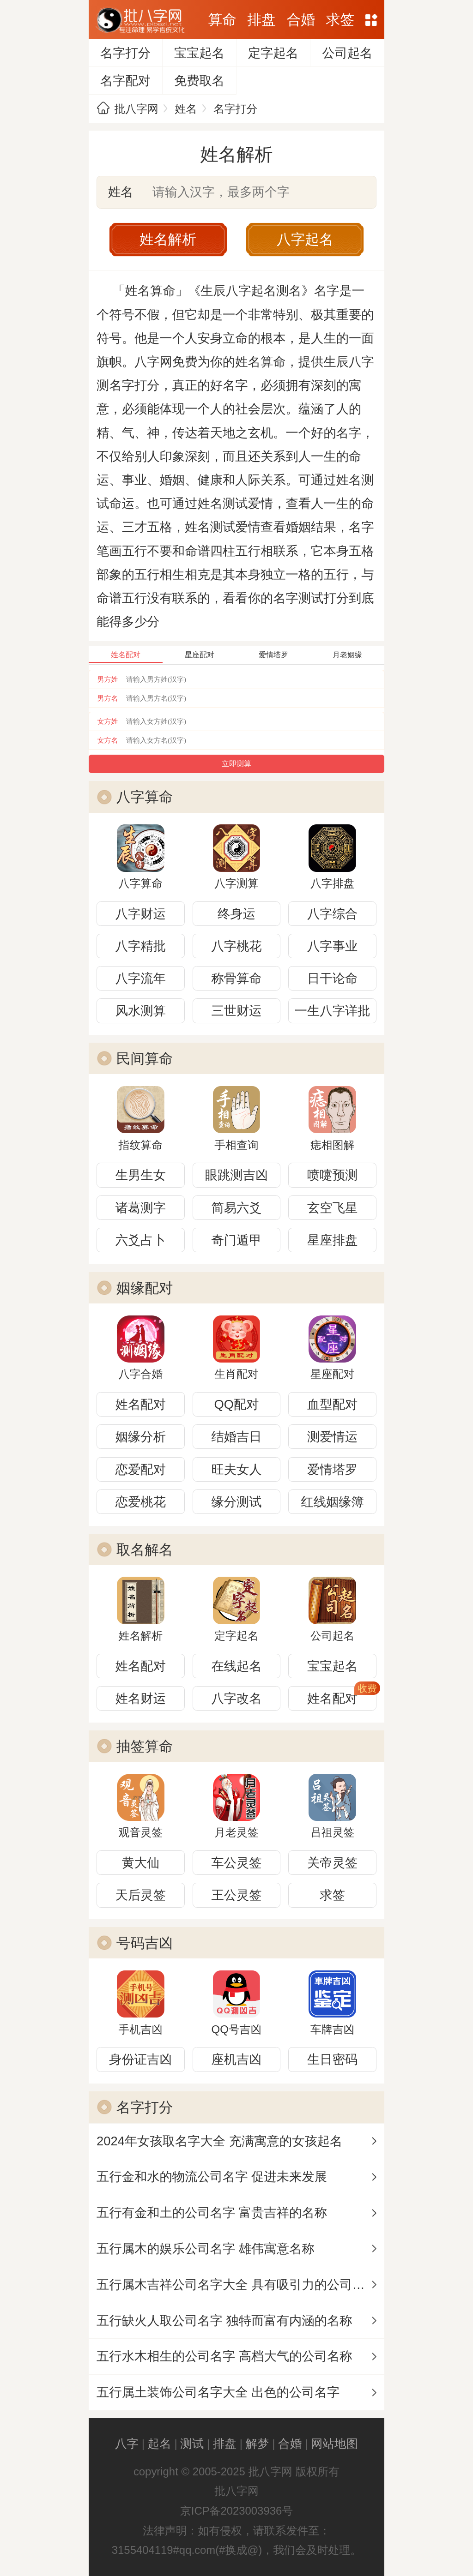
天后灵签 (140, 1895)
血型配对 (332, 1404)
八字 (127, 2443)
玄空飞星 (332, 1208)
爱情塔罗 (332, 1469)
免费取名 (199, 80)
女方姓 (107, 721)
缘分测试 (236, 1502)
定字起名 (273, 53)
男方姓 (107, 679)
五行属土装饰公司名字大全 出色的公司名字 (218, 2392)
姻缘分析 (140, 1436)
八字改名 (236, 1698)
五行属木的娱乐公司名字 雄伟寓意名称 (206, 2248)
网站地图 (371, 19)
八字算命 (144, 797)
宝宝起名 (199, 53)
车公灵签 (236, 1862)
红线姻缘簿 (332, 1502)
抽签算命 (144, 1746)
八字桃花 (236, 946)
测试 (192, 2443)
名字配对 (125, 80)
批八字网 (136, 108)
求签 (340, 20)
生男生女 (140, 1175)
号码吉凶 (144, 1943)
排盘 (262, 20)
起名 (159, 2443)
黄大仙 (140, 1862)
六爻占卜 (140, 1240)
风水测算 (140, 1010)
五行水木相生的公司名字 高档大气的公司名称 (224, 2356)
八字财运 (140, 914)
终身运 (236, 914)
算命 (222, 20)
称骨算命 (236, 978)
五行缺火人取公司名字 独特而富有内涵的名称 (224, 2320)
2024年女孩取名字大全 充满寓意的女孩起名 (219, 2141)
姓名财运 (140, 1698)
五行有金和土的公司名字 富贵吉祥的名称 (212, 2212)
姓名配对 (140, 1404)
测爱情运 (332, 1436)
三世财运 (236, 1010)
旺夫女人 (236, 1469)
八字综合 (332, 914)
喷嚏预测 (332, 1175)
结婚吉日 (236, 1436)
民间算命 (144, 1059)
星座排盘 (332, 1240)
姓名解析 (167, 239)
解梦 (257, 2443)
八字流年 (140, 978)
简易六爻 (236, 1208)
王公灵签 (236, 1895)
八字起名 (305, 239)
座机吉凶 (236, 2059)
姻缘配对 (144, 1288)
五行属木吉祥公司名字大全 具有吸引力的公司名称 (237, 2284)
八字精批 (140, 946)
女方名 (107, 740)
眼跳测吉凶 (236, 1175)
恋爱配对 (140, 1469)
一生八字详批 (332, 1010)
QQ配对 (236, 1404)
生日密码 (332, 2059)
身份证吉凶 (140, 2059)
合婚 (301, 20)
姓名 (186, 108)
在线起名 (236, 1666)
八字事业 (332, 946)
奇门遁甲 (236, 1240)
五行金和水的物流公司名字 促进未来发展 (212, 2176)
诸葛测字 (140, 1208)
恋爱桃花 (140, 1502)
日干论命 (332, 978)
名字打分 (125, 53)
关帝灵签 (332, 1862)
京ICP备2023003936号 (236, 2510)
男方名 (107, 698)
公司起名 (347, 53)
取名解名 (144, 1550)
